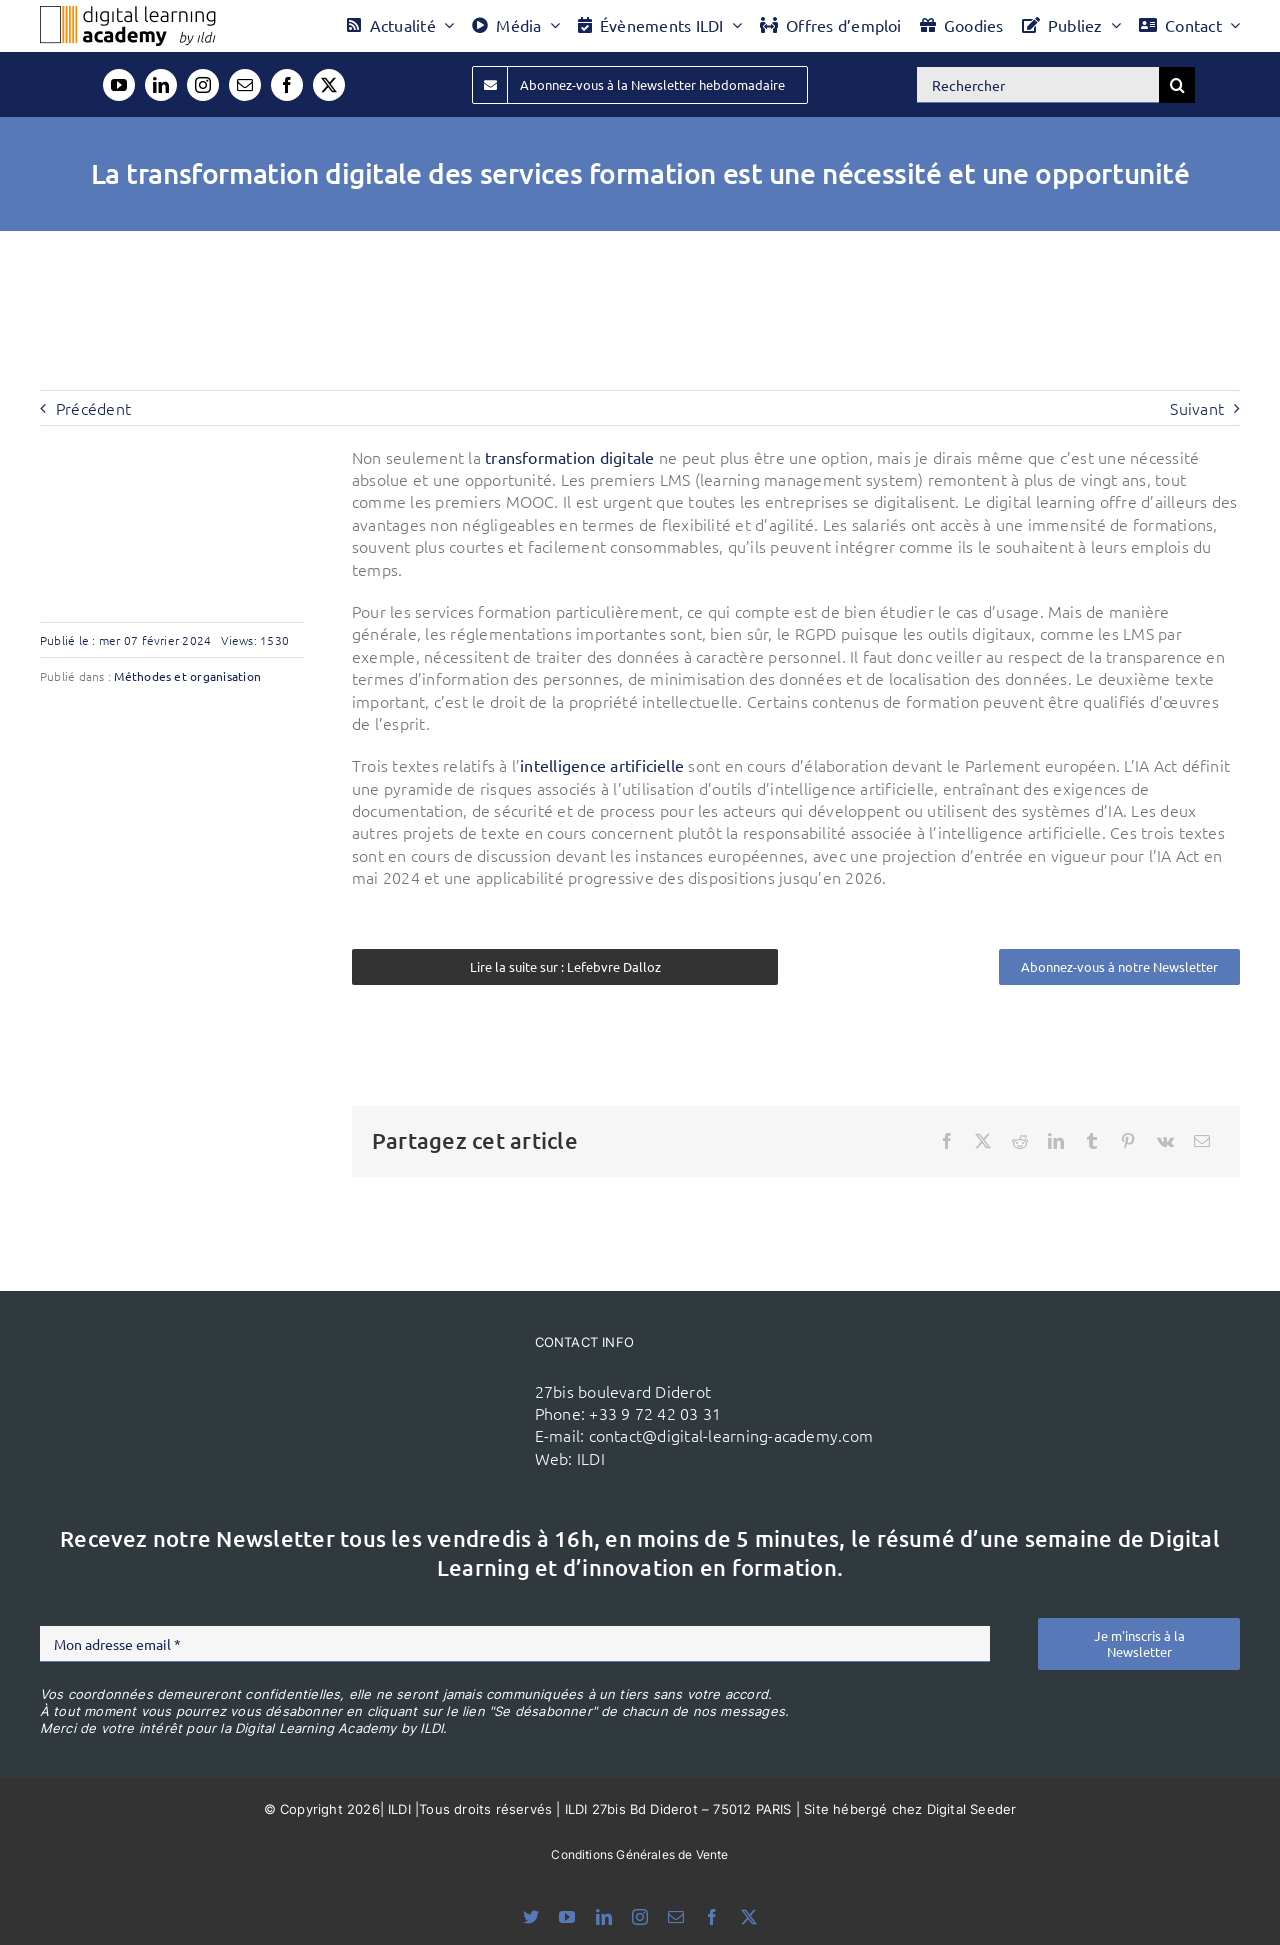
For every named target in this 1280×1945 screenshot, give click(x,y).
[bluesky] (531, 1917)
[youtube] (119, 85)
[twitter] (329, 85)
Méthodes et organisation (187, 676)
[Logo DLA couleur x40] (128, 14)
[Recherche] (1177, 85)
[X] (983, 1141)
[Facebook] (947, 1141)
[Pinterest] (1128, 1141)
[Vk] (1165, 1141)
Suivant (1197, 408)
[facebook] (287, 85)
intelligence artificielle (602, 765)
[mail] (245, 85)
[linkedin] (161, 85)
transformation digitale (570, 457)
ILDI (591, 1458)
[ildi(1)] (428, 1372)
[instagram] (203, 85)
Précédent (93, 408)
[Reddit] (1020, 1141)
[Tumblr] (1092, 1141)
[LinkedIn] (1056, 1141)
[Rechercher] (1038, 85)
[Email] (1202, 1141)
